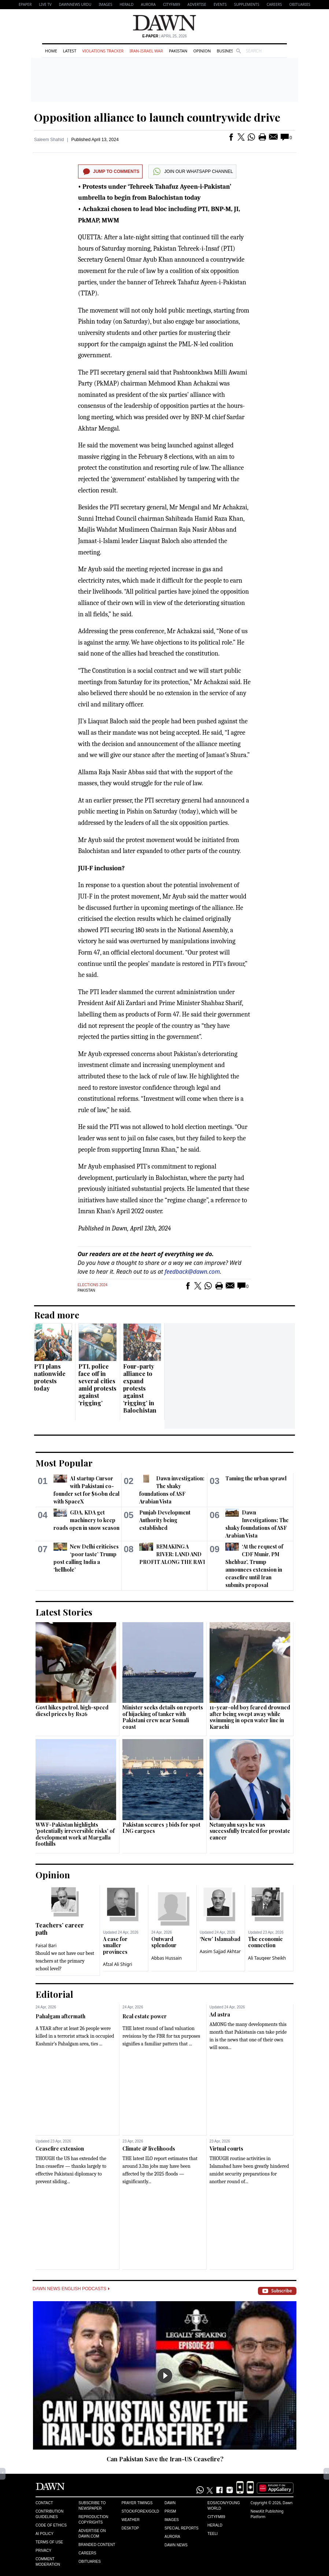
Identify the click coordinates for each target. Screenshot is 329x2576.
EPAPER (25, 4)
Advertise (197, 4)
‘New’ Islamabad (220, 1938)
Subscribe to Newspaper (92, 2505)
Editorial (54, 1994)
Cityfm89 (216, 2517)
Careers (274, 4)
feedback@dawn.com (192, 1271)
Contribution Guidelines (49, 2514)
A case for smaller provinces (115, 1945)
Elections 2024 (93, 1285)
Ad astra (220, 2014)
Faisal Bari (46, 1945)
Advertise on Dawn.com (92, 2533)
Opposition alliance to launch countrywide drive (157, 117)
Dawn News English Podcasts (71, 2288)
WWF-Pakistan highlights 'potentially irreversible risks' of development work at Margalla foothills (75, 1834)
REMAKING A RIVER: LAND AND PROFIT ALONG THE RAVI (172, 1554)
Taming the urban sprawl (256, 1478)
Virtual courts (226, 2148)
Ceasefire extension (60, 2148)
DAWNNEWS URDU (75, 4)
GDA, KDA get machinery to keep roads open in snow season (86, 1520)
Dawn (169, 2503)
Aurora (148, 4)
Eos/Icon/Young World (223, 2505)
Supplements (246, 4)
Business (226, 50)
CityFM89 (171, 4)
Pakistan (178, 50)
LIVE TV (45, 4)
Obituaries (299, 4)
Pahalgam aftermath (60, 2016)
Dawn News (176, 2545)
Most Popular (64, 1463)
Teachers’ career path (60, 1928)
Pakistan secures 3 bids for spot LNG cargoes (161, 1828)
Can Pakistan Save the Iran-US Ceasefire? (165, 2459)
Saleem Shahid (49, 139)
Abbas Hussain (166, 1958)
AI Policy (44, 2534)
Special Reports (181, 2528)
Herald (126, 4)
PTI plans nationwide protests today (50, 1377)
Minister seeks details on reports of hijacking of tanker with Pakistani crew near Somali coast (162, 1717)
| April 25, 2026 (164, 36)
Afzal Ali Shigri (117, 1964)
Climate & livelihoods (148, 2148)
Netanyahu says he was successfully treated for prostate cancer (250, 1831)
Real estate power (144, 2016)
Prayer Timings (137, 2503)
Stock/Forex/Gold (140, 2511)
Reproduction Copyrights (93, 2519)
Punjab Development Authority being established (165, 1520)
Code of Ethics (51, 2525)
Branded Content (96, 2545)
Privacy (43, 2551)
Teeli (212, 2534)
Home (51, 50)
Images (105, 4)
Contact (44, 2503)
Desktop (130, 2528)
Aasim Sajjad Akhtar (220, 1951)
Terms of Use (49, 2542)
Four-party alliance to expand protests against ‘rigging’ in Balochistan (139, 1388)
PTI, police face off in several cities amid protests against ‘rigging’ (97, 1384)
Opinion (202, 50)
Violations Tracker (102, 50)
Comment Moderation (48, 2561)
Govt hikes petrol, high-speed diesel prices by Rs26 (72, 1710)
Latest (69, 50)
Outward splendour (164, 1942)
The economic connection (265, 1942)
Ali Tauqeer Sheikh (267, 1958)
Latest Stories (64, 1612)
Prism (170, 2511)
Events (220, 4)
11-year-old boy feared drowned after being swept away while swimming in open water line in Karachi (250, 1717)
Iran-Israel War (146, 50)
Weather (131, 2520)
